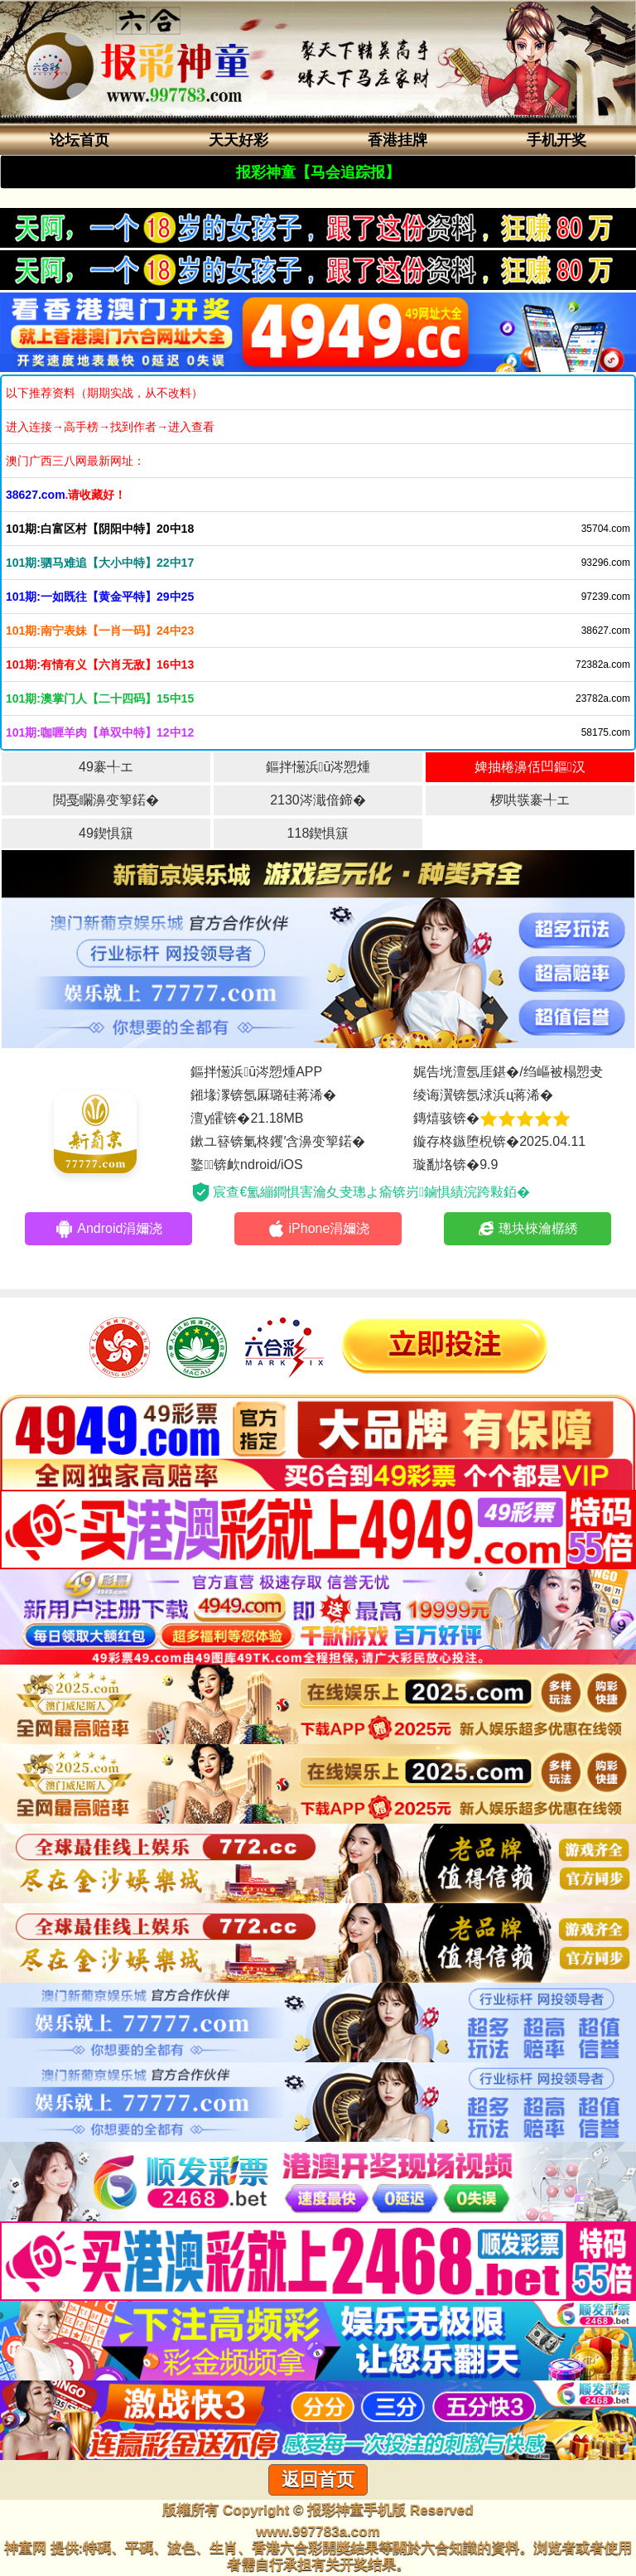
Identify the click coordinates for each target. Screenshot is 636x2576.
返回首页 (318, 2479)
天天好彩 (238, 140)
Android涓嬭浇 (108, 1229)
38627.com (35, 494)
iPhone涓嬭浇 (318, 1229)
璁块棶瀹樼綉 (527, 1229)
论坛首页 (79, 140)
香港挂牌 (397, 140)
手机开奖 (556, 140)
